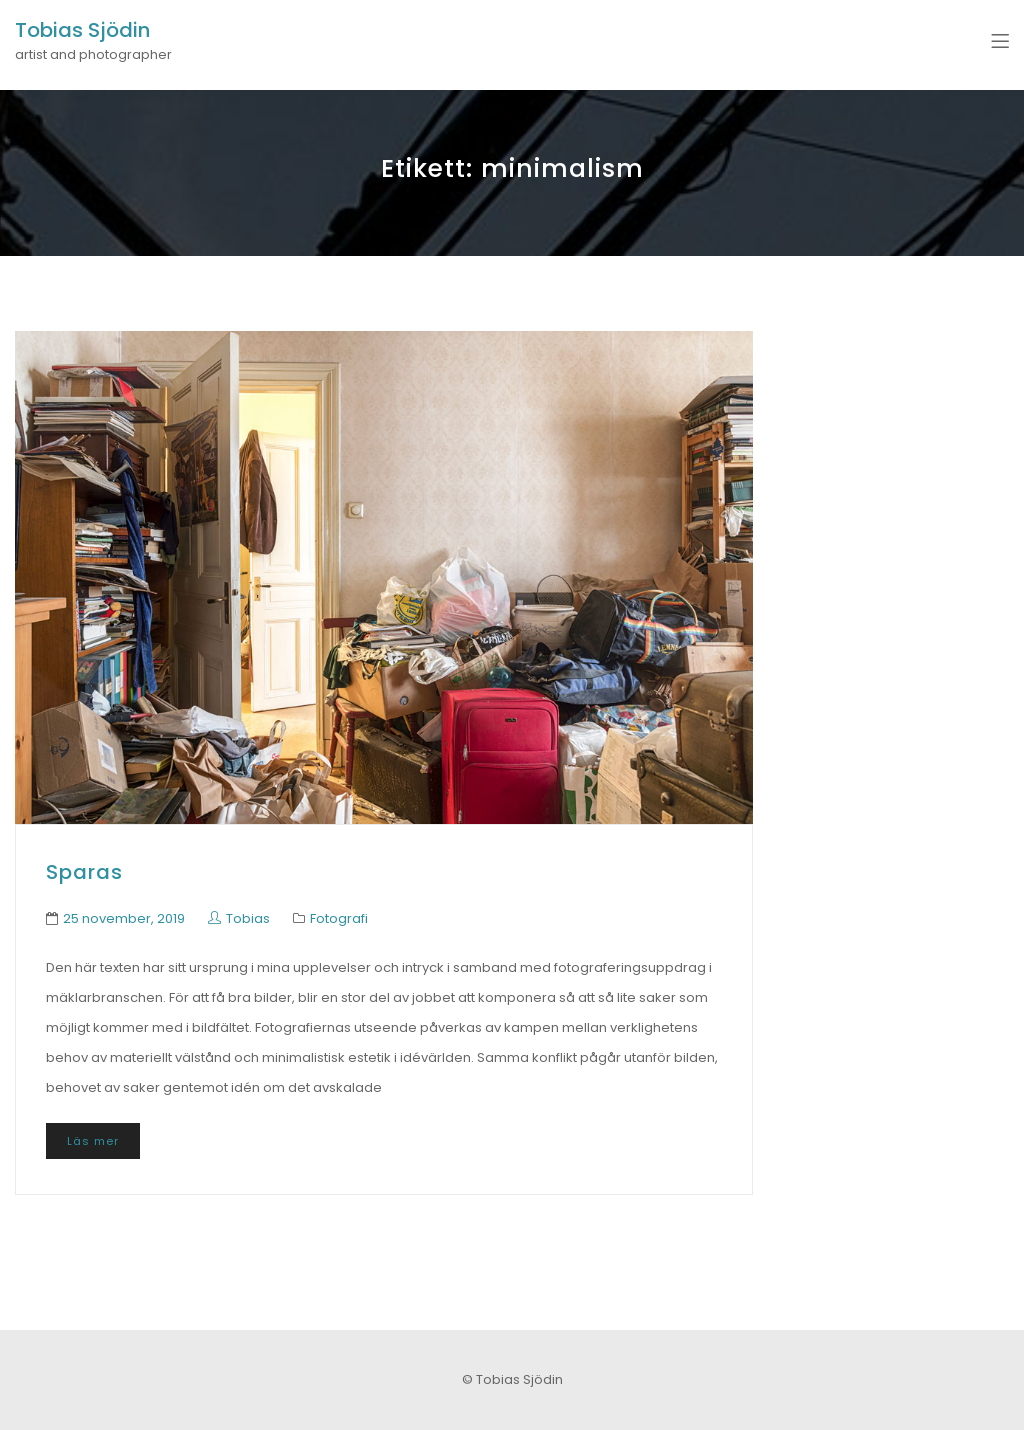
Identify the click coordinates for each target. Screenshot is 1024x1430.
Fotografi (339, 918)
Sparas (84, 872)
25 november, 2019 (124, 918)
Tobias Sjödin (82, 30)
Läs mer (93, 1141)
